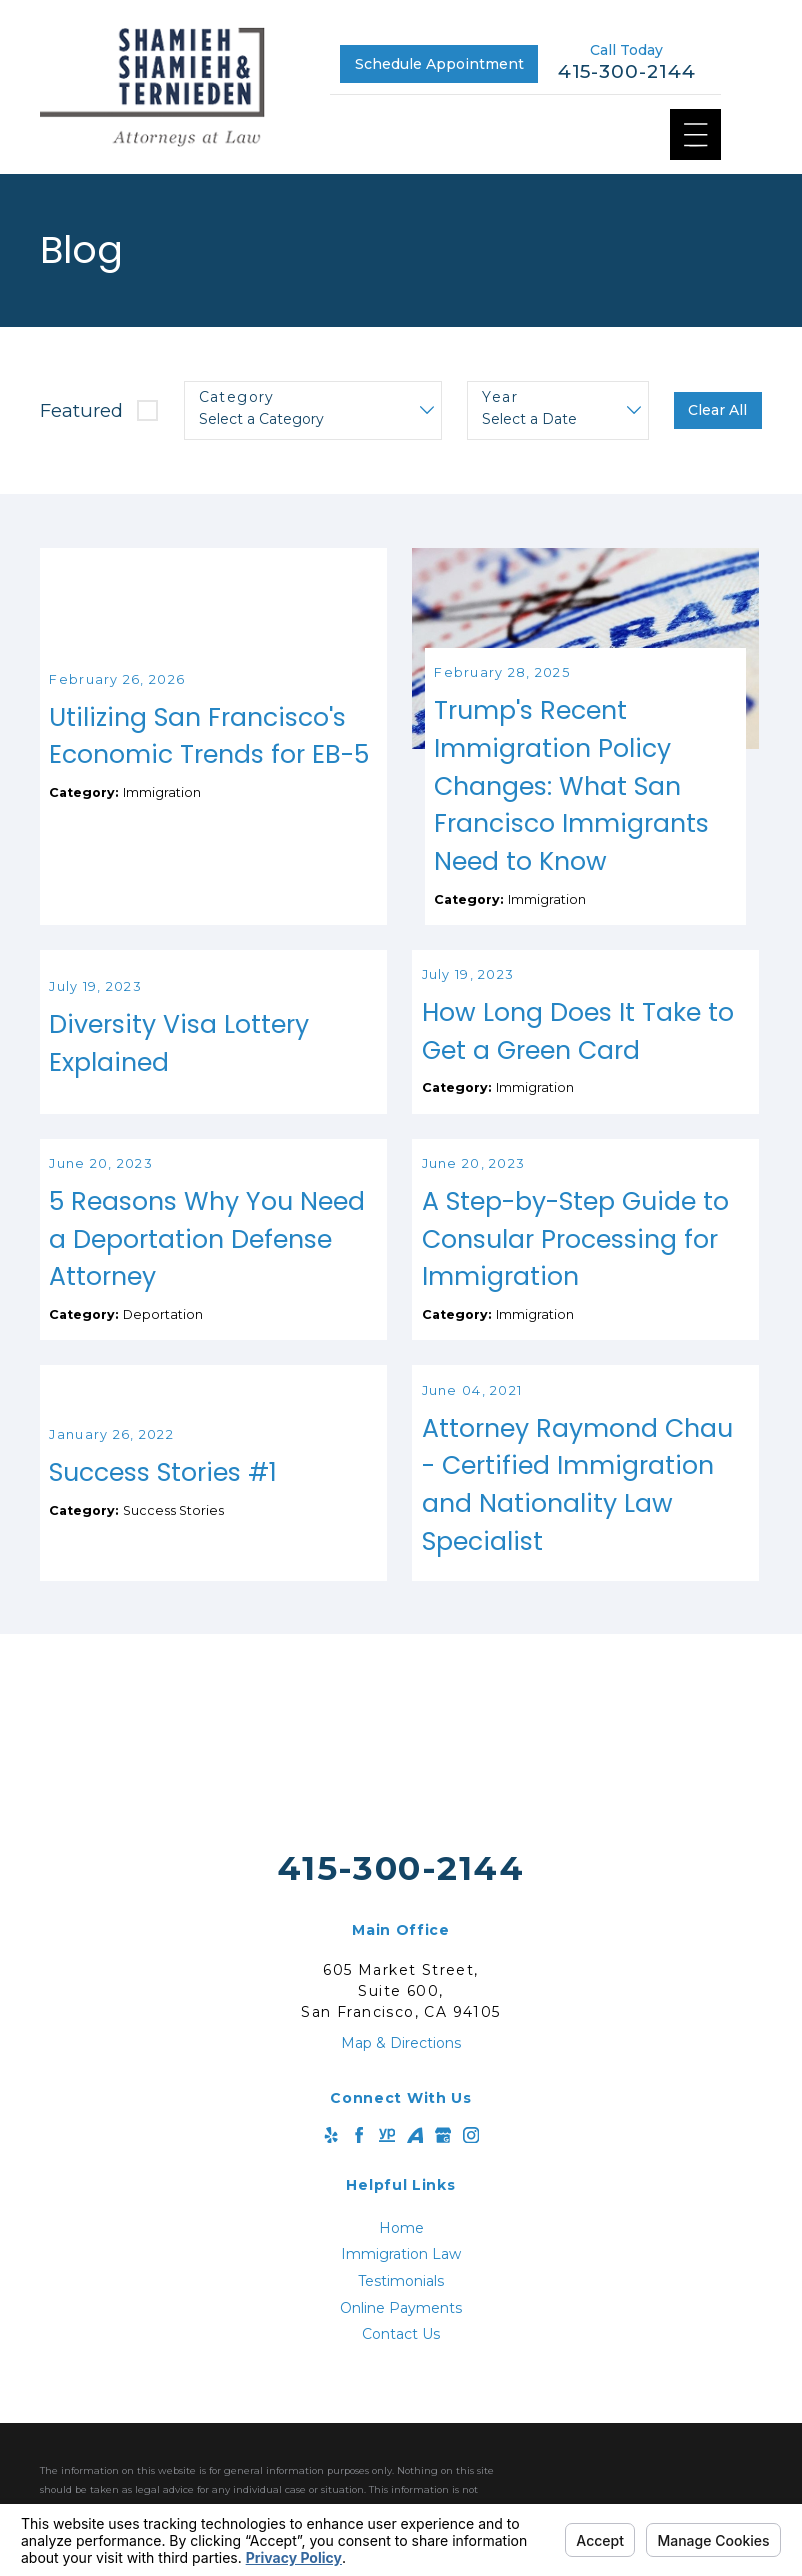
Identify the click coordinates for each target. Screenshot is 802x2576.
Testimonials (401, 2354)
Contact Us (401, 2408)
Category (237, 397)
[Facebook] (359, 2208)
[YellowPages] (387, 2208)
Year (500, 397)
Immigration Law (401, 2328)
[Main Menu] (696, 135)
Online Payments (401, 2381)
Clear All (717, 410)
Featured (81, 410)
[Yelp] (331, 2208)
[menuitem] (400, 2301)
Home (401, 2301)
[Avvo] (415, 2208)
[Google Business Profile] (443, 2208)
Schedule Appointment (439, 64)
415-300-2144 (627, 72)
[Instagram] (471, 2208)
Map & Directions (401, 2116)
